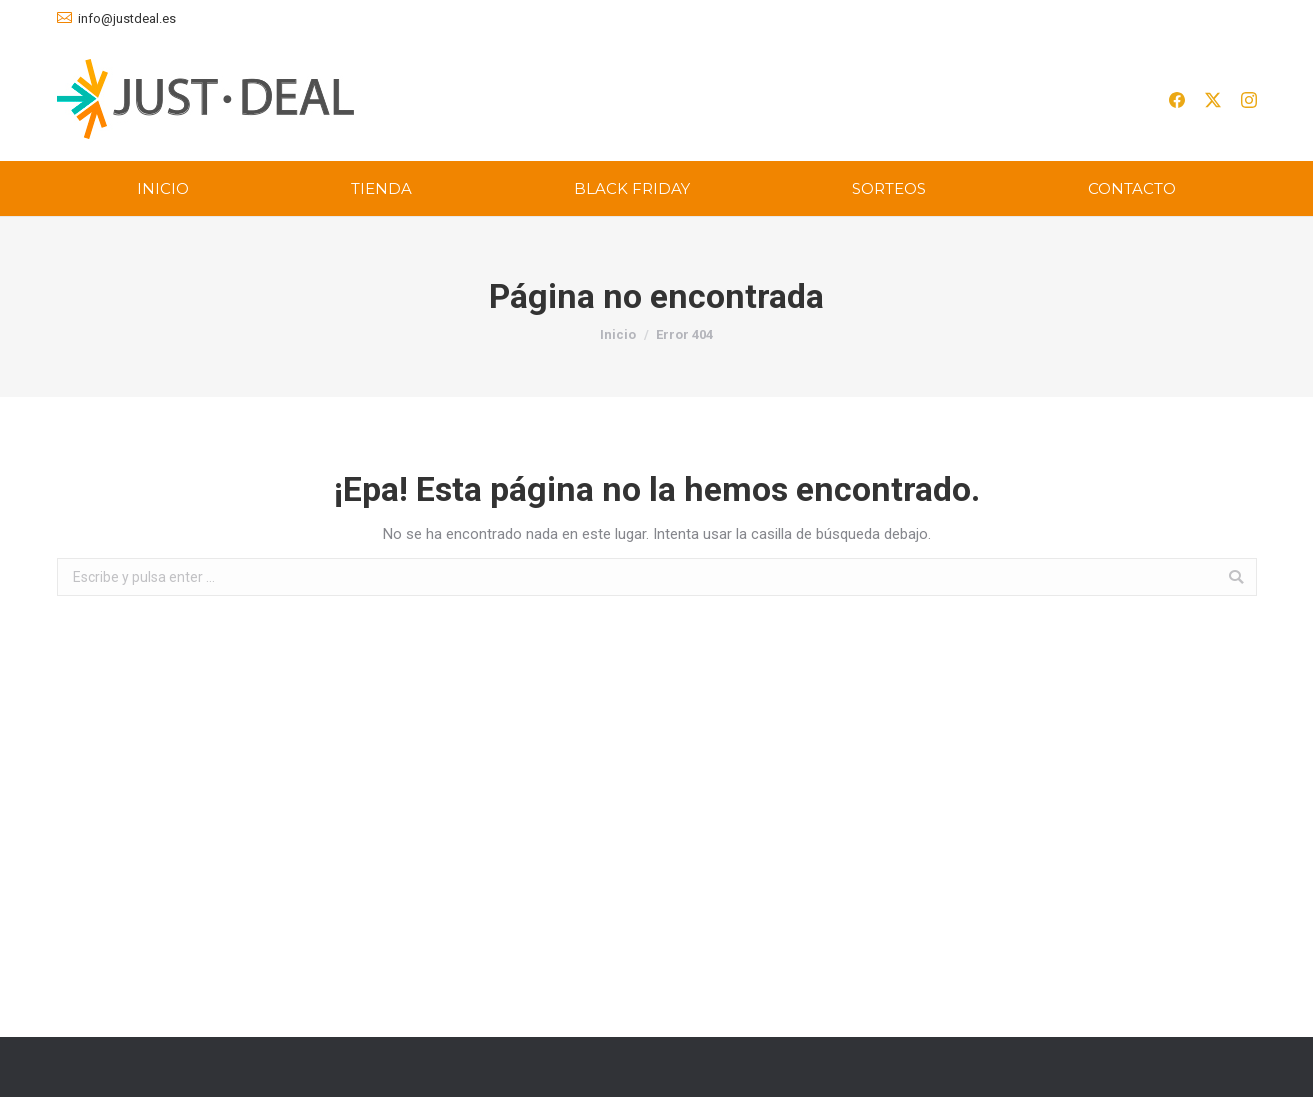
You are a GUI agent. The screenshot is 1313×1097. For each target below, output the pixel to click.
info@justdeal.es (127, 18)
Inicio (618, 334)
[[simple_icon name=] (1177, 98)
